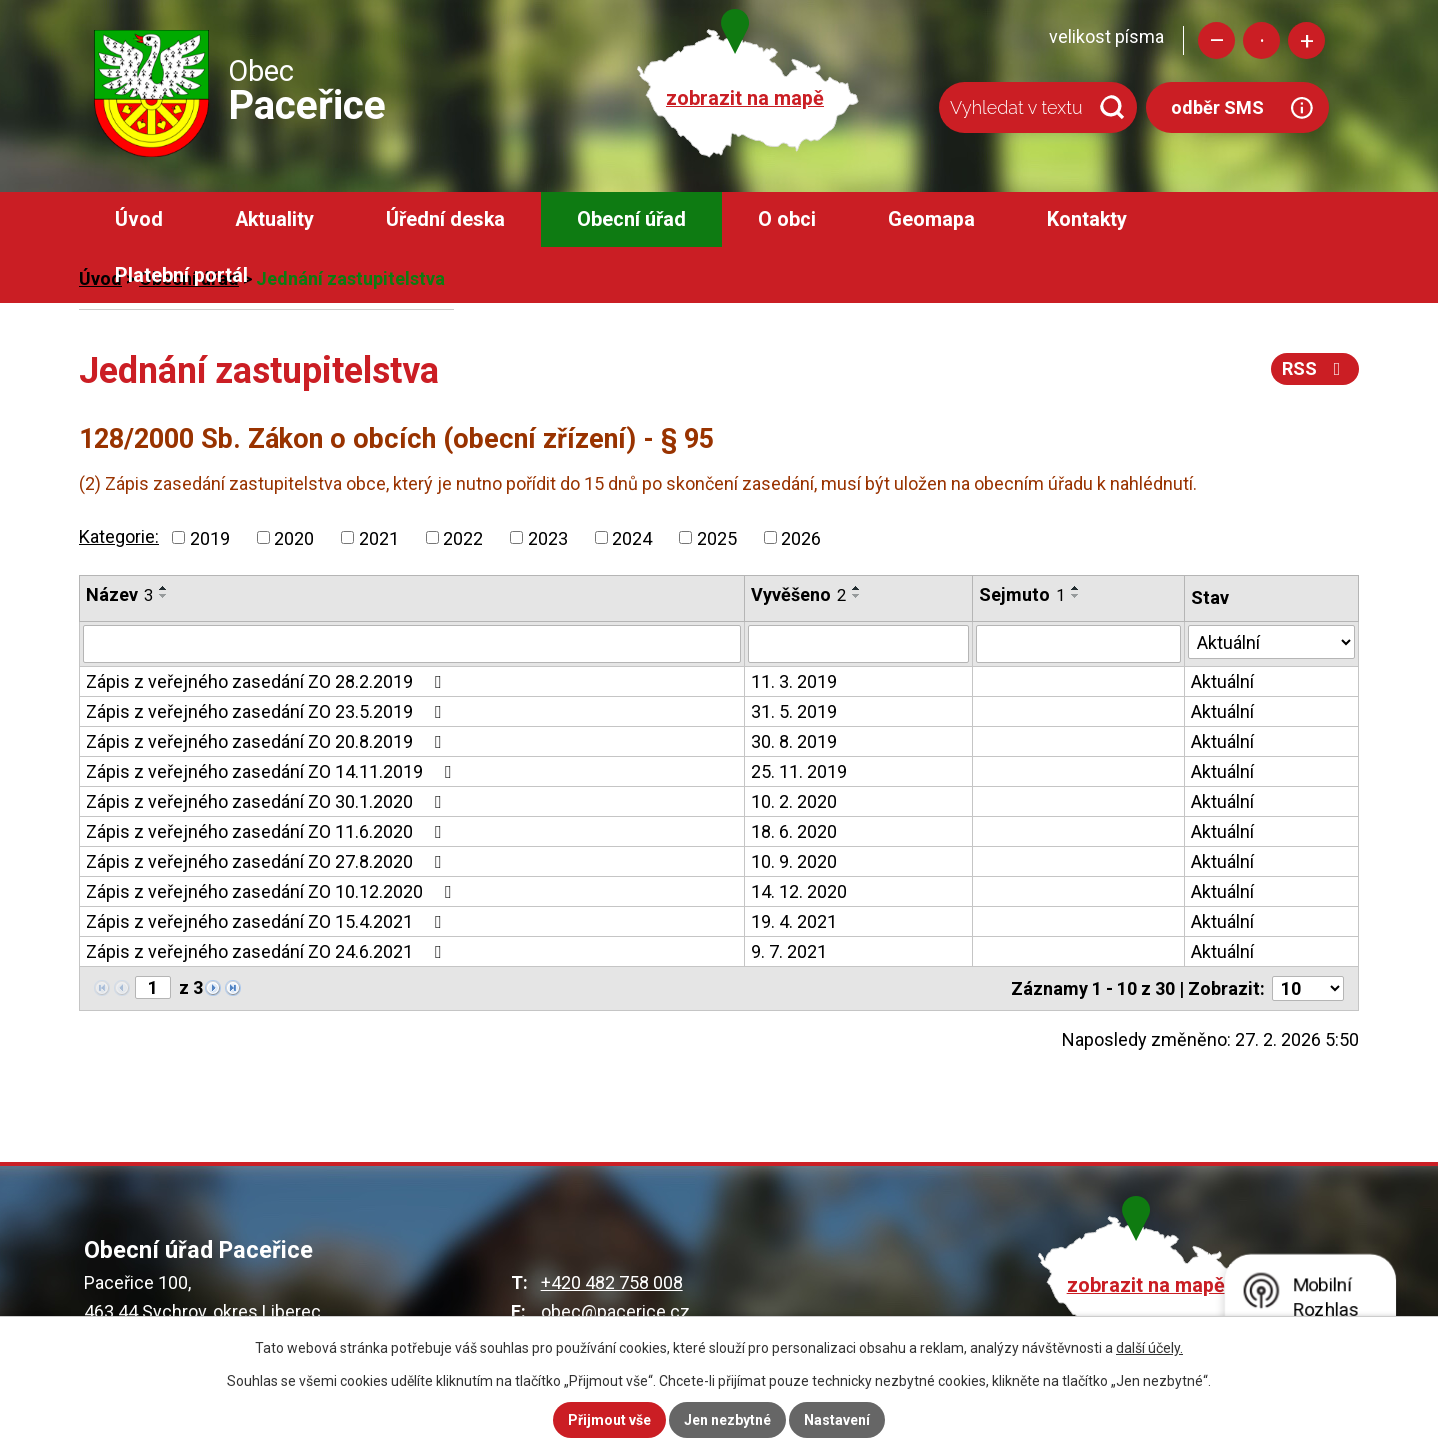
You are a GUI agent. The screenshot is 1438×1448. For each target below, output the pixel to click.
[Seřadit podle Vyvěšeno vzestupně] (857, 588)
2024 (632, 537)
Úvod (139, 219)
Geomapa (931, 219)
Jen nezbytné (727, 1420)
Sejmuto (1022, 594)
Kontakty (1087, 219)
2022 (463, 537)
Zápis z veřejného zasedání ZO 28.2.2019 (267, 681)
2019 (210, 537)
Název (119, 594)
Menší (1216, 40)
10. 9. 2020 (794, 861)
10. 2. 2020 (794, 801)
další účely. (1149, 1348)
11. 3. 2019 (794, 681)
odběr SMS (1217, 107)
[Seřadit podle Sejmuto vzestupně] (1076, 588)
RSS (1315, 368)
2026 (801, 537)
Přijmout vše (609, 1420)
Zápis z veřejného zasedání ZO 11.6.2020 (267, 831)
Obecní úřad (631, 219)
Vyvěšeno (798, 594)
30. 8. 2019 (794, 741)
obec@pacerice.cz (615, 1311)
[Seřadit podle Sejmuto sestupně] (1076, 596)
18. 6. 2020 (794, 831)
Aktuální (1222, 681)
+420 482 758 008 (612, 1282)
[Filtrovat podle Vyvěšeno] (858, 644)
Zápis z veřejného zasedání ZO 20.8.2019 (267, 741)
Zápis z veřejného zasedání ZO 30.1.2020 (267, 801)
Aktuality (274, 219)
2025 (717, 537)
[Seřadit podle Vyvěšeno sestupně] (857, 596)
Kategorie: (119, 536)
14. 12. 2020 (799, 891)
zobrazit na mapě (745, 98)
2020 (294, 537)
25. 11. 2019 (799, 771)
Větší (1306, 40)
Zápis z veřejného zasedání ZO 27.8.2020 (267, 861)
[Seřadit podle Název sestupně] (164, 596)
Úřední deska (445, 219)
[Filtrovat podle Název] (412, 644)
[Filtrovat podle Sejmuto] (1078, 644)
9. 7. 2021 (789, 951)
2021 (379, 537)
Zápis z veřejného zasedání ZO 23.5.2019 (267, 711)
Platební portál (181, 275)
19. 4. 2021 (794, 921)
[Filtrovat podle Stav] (1271, 642)
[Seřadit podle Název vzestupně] (164, 588)
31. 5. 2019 (794, 711)
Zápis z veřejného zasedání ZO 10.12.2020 (272, 891)
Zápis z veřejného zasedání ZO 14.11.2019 (272, 771)
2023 (548, 537)
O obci (787, 219)
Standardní (1261, 40)
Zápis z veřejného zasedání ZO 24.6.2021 (267, 951)
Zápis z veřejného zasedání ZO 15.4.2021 (267, 921)
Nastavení (837, 1420)
